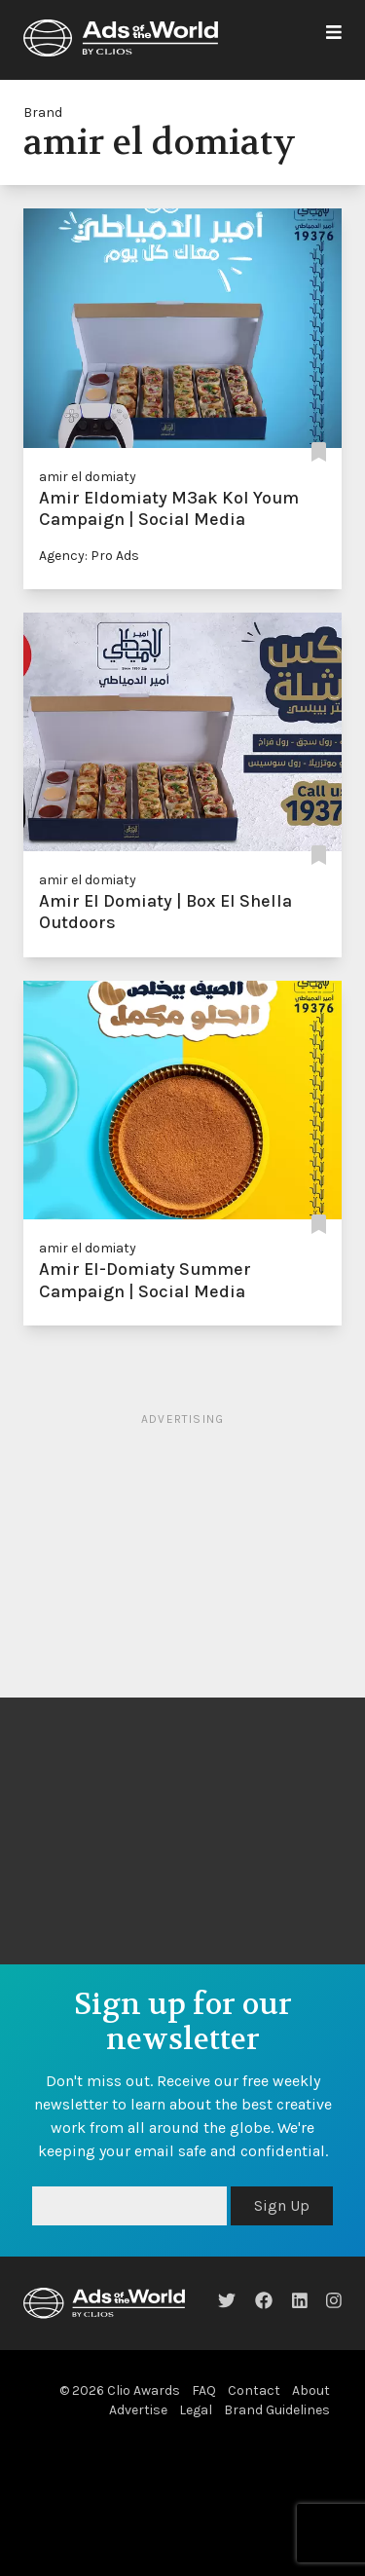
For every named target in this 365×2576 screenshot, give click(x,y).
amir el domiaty (87, 476)
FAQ (204, 2390)
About (311, 2390)
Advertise (138, 2410)
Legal (195, 2410)
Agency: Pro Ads (89, 555)
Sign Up (282, 2205)
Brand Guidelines (277, 2410)
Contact (254, 2390)
